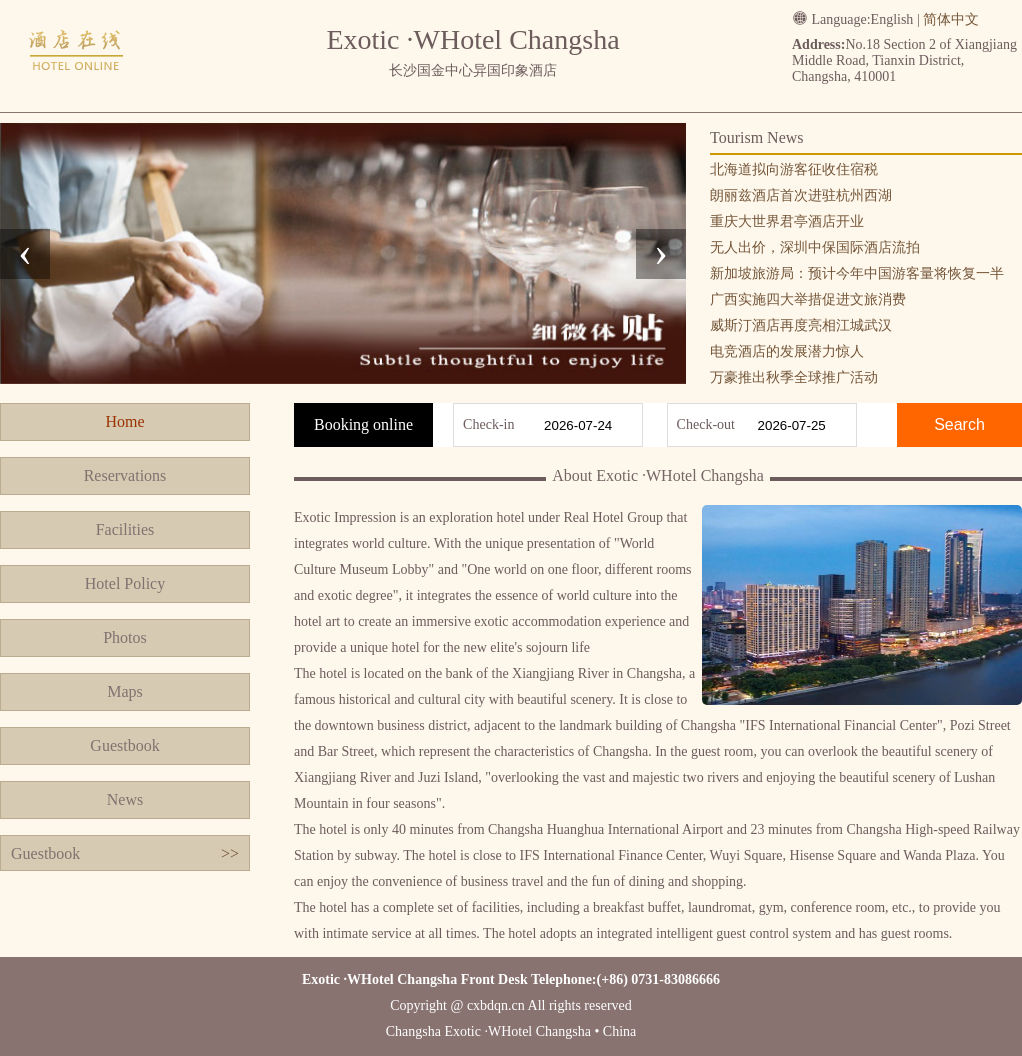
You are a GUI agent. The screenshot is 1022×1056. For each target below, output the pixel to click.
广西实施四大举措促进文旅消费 (808, 299)
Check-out (706, 424)
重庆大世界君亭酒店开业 (787, 221)
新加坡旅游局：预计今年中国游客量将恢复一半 (857, 273)
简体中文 (951, 19)
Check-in (488, 424)
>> (230, 853)
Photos (125, 637)
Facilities (125, 529)
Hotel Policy (125, 583)
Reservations (125, 475)
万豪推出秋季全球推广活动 (794, 377)
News (125, 799)
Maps (125, 691)
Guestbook (124, 745)
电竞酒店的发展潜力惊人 (787, 351)
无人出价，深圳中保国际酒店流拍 (815, 247)
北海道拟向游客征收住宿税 (794, 169)
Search (959, 424)
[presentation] (25, 254)
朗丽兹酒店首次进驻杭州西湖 (801, 195)
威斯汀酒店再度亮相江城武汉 (801, 325)
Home (124, 421)
